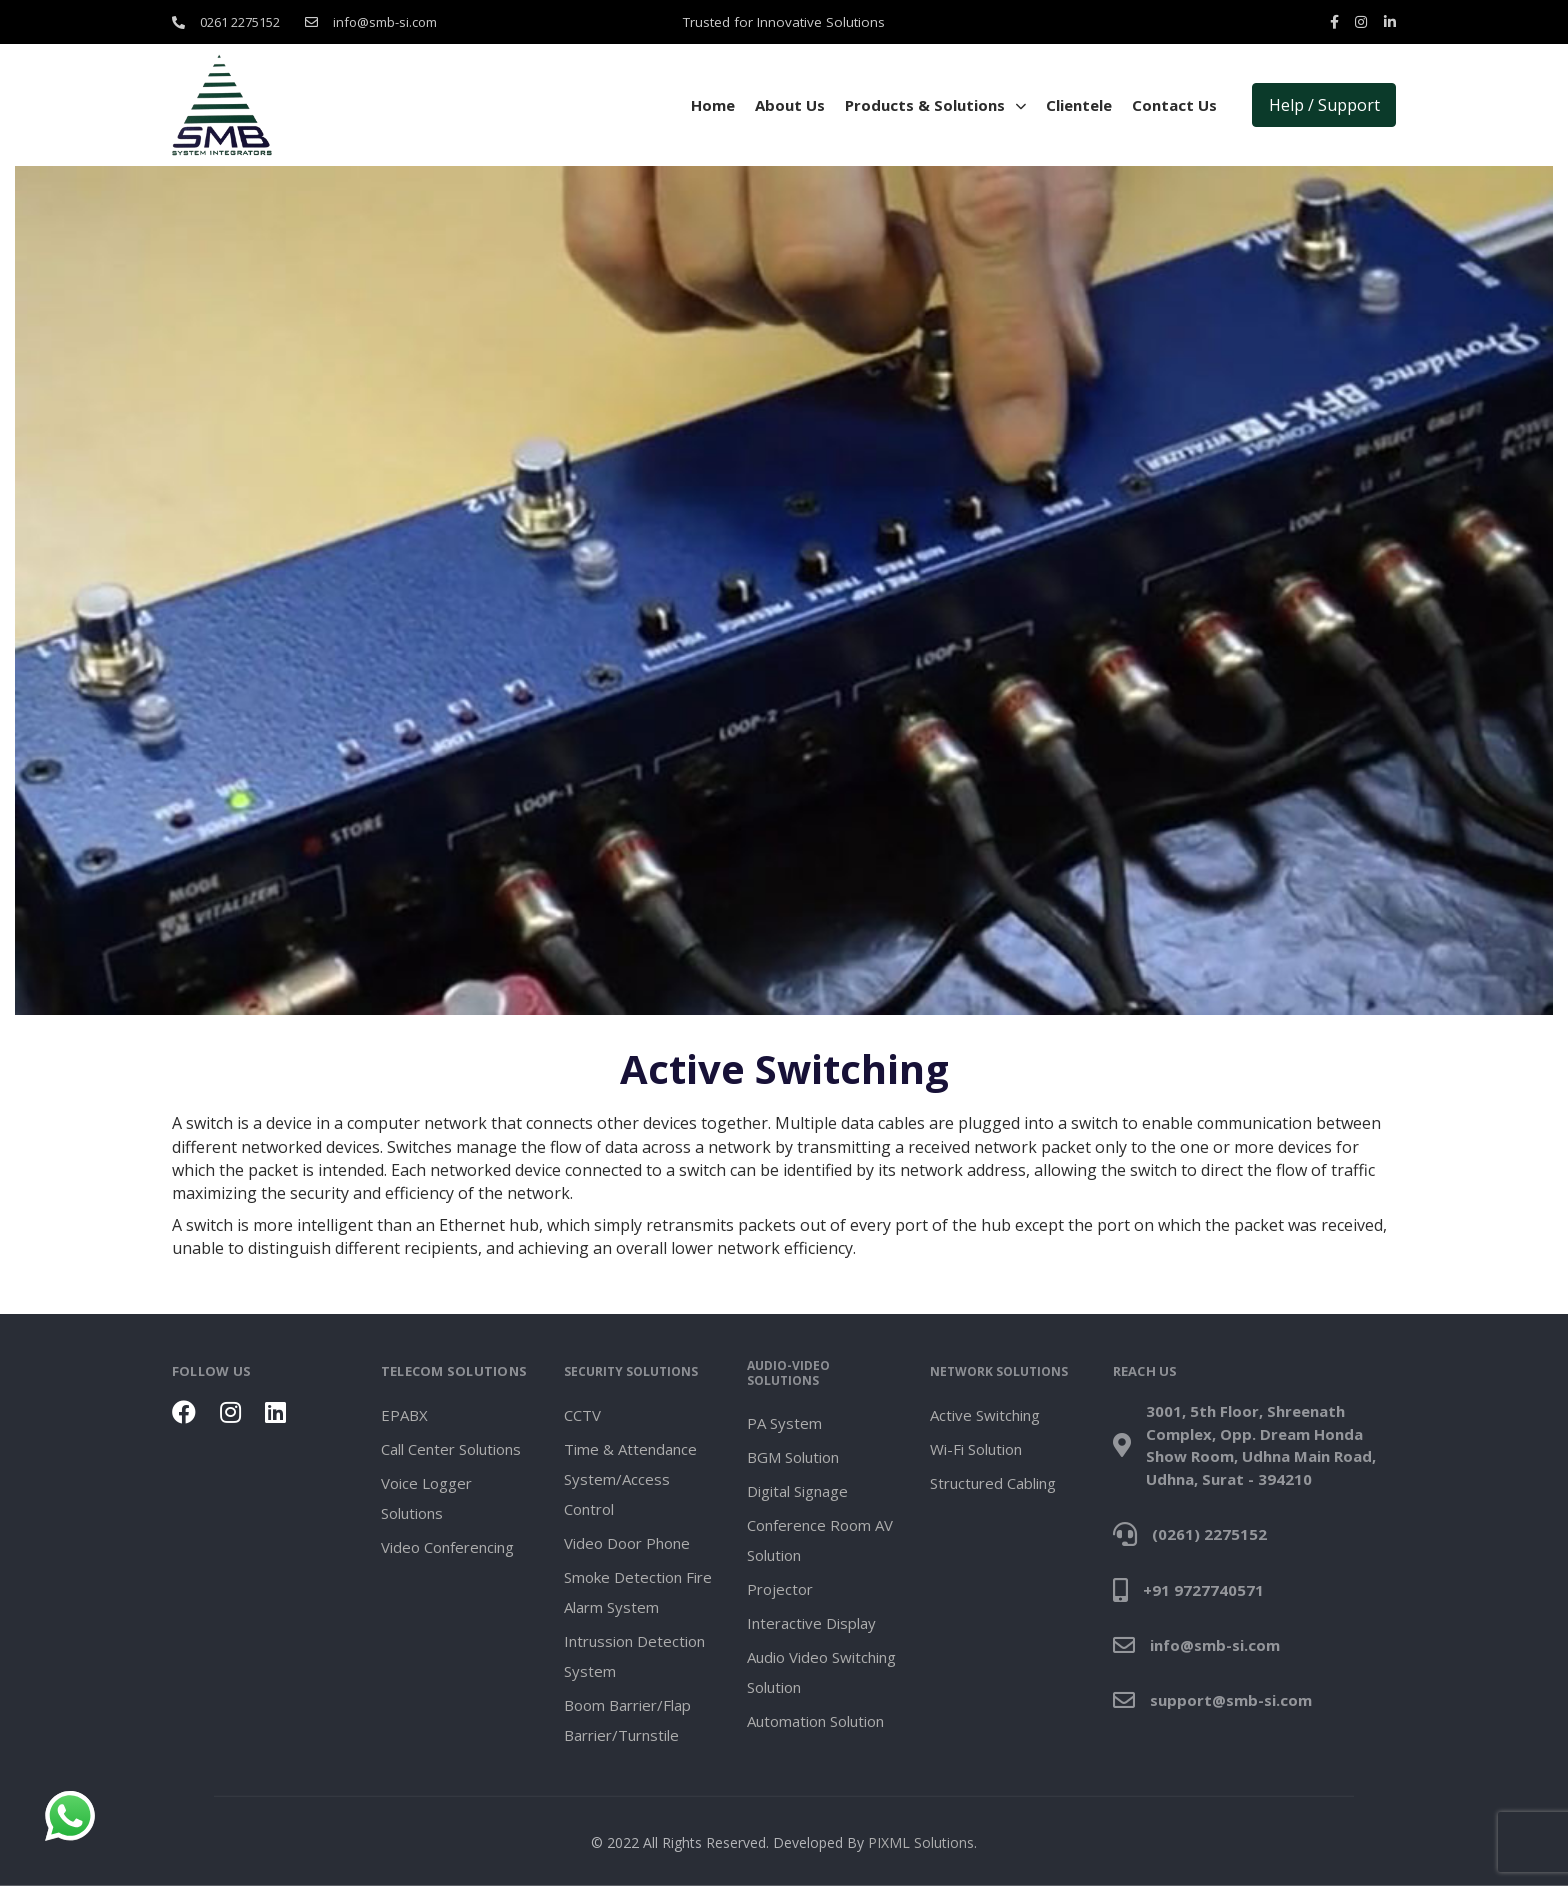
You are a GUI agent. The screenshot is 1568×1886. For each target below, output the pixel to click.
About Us (790, 105)
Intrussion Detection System (634, 1656)
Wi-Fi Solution (976, 1449)
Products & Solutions (935, 105)
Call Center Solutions (451, 1449)
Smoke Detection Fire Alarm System (638, 1592)
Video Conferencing (447, 1547)
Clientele (1079, 105)
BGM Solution (793, 1457)
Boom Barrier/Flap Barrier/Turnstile (627, 1720)
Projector (780, 1589)
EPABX (404, 1415)
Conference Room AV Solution (820, 1540)
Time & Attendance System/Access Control (630, 1479)
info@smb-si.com (385, 22)
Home (713, 105)
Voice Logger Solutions (426, 1498)
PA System (784, 1423)
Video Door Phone (627, 1543)
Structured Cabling (993, 1483)
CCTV (582, 1415)
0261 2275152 (240, 22)
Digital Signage (797, 1491)
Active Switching (985, 1415)
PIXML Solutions (921, 1842)
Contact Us (1174, 105)
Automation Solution (815, 1721)
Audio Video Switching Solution (821, 1672)
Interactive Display (811, 1623)
